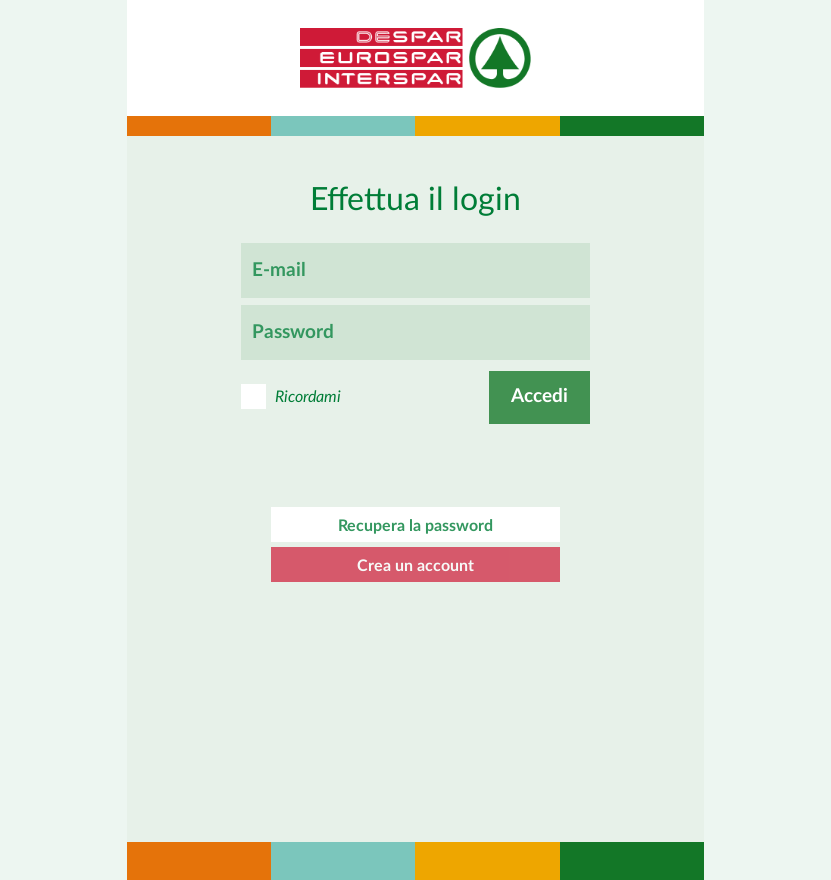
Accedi (539, 396)
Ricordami (308, 397)
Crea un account (415, 566)
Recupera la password (415, 526)
